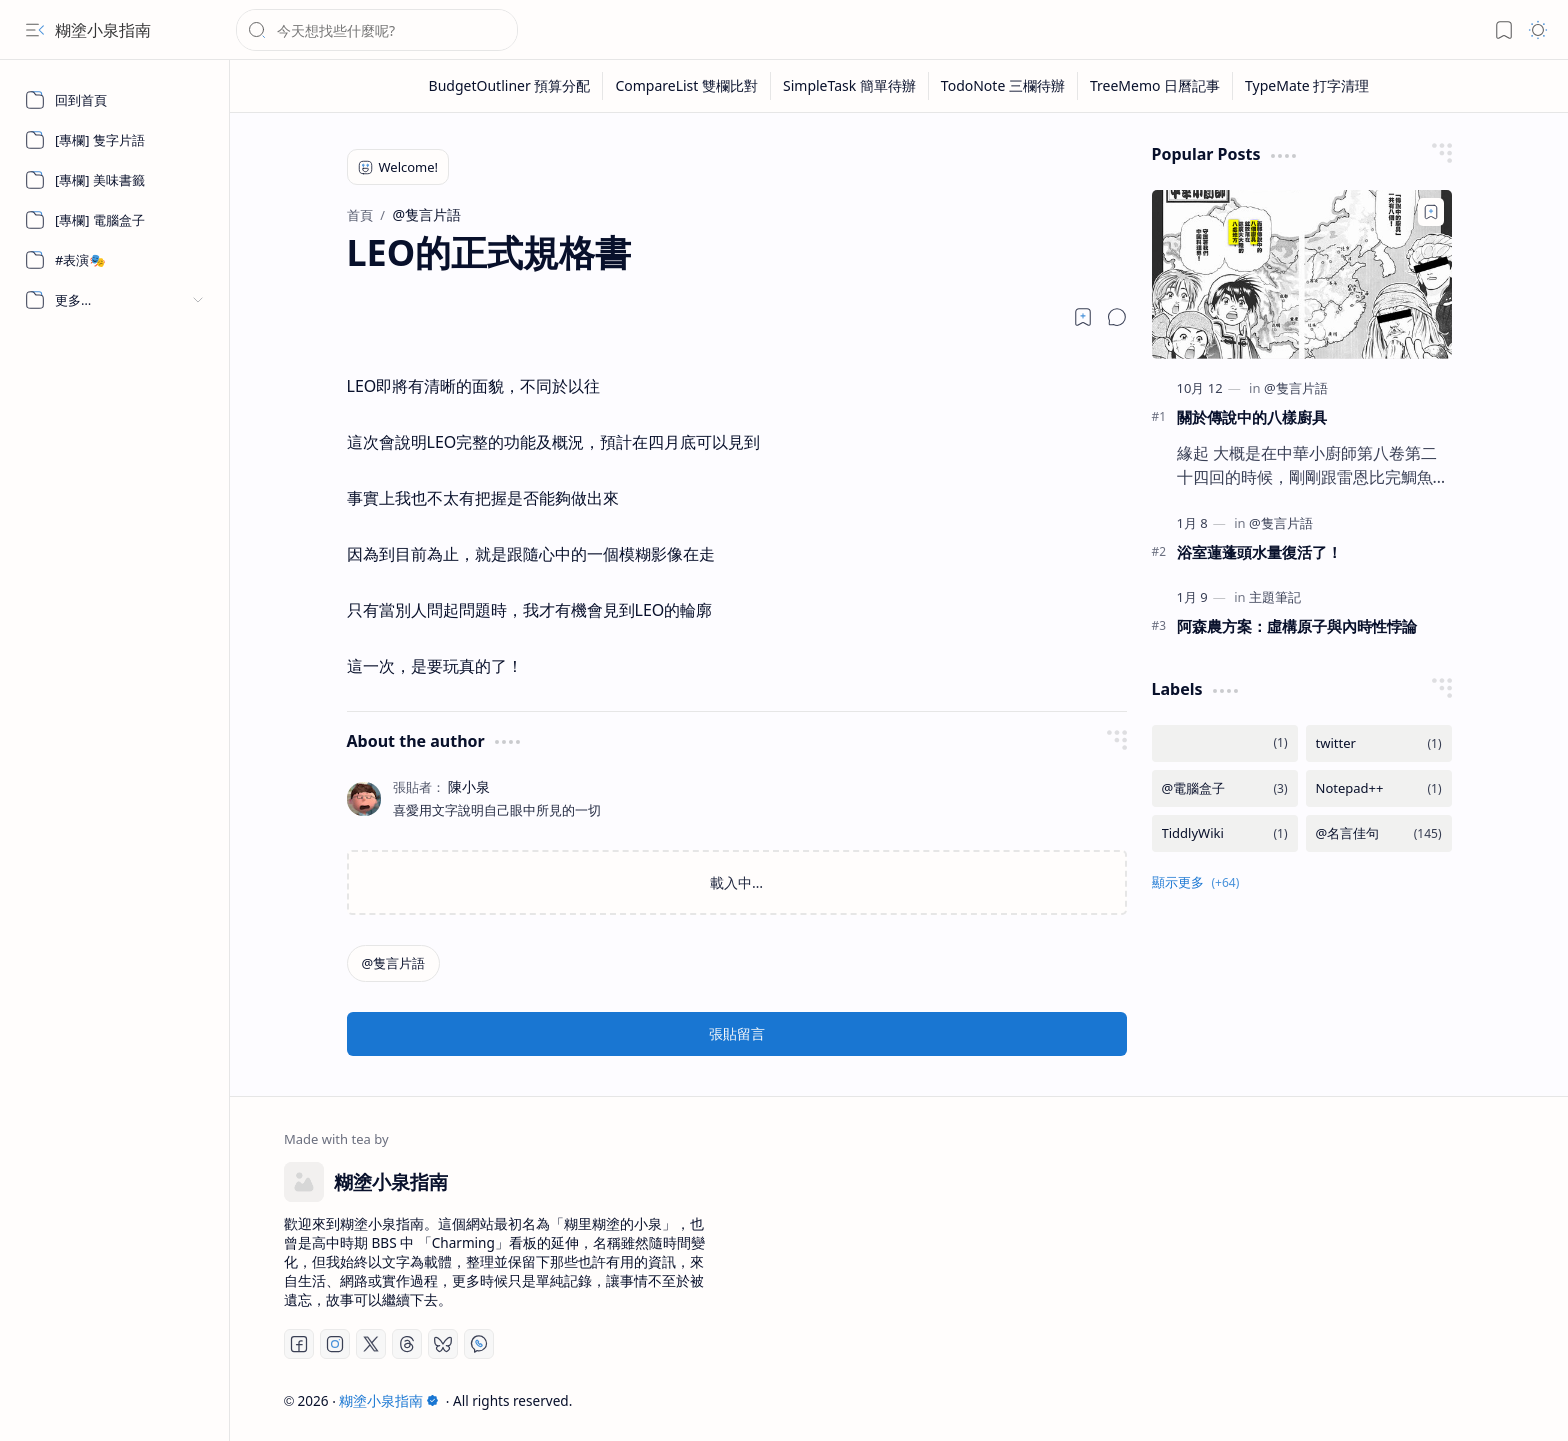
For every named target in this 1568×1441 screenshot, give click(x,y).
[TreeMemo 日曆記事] (1155, 86)
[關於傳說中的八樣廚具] (1302, 274)
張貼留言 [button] (737, 1033)
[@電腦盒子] (1225, 788)
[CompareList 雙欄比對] (687, 86)
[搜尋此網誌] (377, 30)
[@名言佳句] (1379, 833)
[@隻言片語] (394, 963)
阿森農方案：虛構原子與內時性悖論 (1297, 626)
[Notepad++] (1379, 788)
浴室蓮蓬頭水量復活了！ (1259, 552)
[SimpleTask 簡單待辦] (850, 86)
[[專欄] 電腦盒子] (115, 220)
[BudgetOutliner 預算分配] (510, 86)
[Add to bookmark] (1431, 212)
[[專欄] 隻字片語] (115, 140)
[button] (35, 30)
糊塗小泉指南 (103, 30)
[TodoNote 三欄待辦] (1003, 86)
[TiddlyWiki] (1225, 833)
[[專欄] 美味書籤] (115, 180)
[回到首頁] (115, 100)
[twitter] (1379, 743)
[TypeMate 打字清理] (1307, 86)
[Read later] (1083, 317)
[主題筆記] (1275, 597)
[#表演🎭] (115, 260)
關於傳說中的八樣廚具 (1252, 417)
